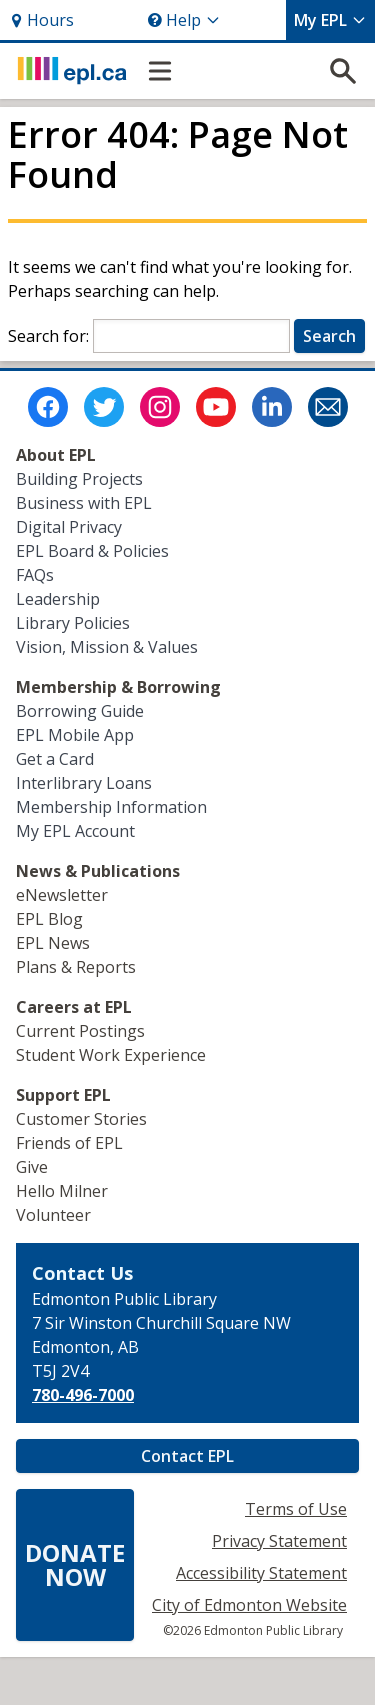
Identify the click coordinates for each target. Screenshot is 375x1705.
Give (32, 1167)
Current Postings (80, 1031)
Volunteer (53, 1215)
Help (184, 20)
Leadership (58, 599)
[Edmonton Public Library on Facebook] (48, 407)
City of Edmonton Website (249, 1605)
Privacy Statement (279, 1541)
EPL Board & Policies (92, 551)
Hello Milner (62, 1191)
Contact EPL (187, 1456)
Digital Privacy (69, 527)
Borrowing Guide (80, 711)
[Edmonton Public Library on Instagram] (160, 407)
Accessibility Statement (261, 1573)
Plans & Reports (76, 967)
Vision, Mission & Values (107, 647)
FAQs (35, 575)
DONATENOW (75, 1564)
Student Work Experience (111, 1055)
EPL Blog (49, 919)
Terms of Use (296, 1509)
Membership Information (111, 807)
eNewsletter (62, 895)
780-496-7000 (83, 1395)
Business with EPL (84, 503)
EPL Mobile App (75, 735)
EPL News (53, 943)
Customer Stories (81, 1119)
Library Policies (73, 623)
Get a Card (55, 759)
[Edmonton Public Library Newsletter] (328, 407)
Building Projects (79, 479)
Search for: (48, 336)
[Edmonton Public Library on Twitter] (104, 407)
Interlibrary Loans (84, 783)
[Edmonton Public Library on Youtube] (216, 407)
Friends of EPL (69, 1143)
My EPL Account (75, 831)
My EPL (330, 20)
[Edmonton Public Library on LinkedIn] (272, 407)
